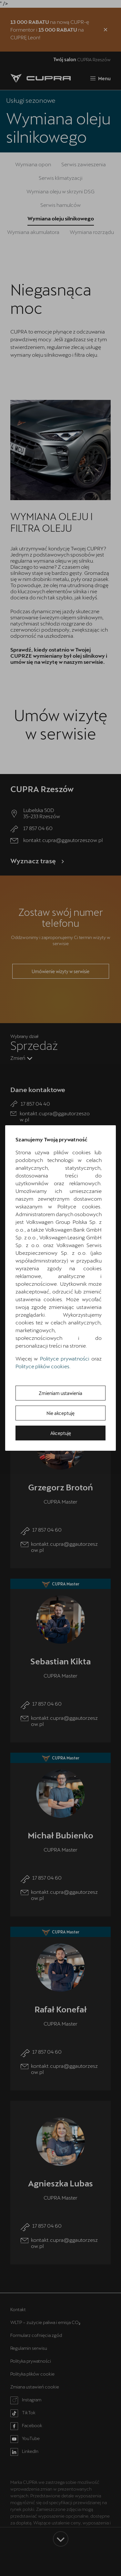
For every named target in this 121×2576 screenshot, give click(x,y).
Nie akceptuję (60, 1413)
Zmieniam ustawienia (60, 1393)
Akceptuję (60, 1433)
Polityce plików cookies (42, 1366)
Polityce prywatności (64, 1358)
